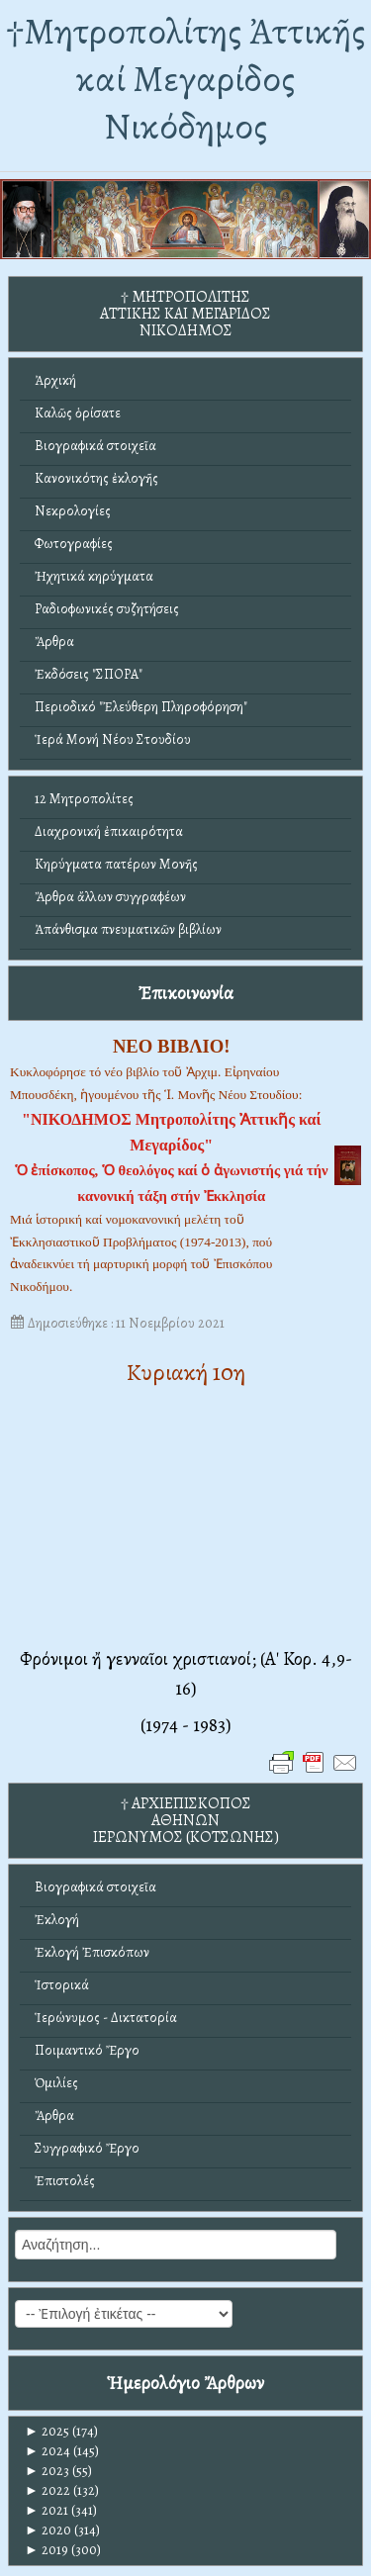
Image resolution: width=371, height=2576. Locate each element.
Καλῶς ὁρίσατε (78, 413)
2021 (46, 2510)
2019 (46, 2549)
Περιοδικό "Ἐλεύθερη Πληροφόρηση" (141, 706)
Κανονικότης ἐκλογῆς (96, 478)
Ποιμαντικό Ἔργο (87, 2050)
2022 (47, 2490)
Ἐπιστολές (65, 2180)
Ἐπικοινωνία (186, 992)
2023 (47, 2470)
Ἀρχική (55, 380)
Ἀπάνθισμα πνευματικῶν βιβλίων (128, 929)
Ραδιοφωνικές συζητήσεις (107, 608)
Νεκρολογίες (73, 511)
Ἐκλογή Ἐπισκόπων (92, 1952)
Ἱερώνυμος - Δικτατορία (106, 2017)
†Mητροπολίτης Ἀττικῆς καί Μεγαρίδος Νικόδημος (185, 78)
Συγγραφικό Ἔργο (87, 2148)
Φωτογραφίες (74, 543)
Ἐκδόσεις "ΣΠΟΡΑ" (88, 674)
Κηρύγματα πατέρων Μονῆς (116, 864)
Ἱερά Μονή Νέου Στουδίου (113, 739)
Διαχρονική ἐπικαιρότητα (109, 831)
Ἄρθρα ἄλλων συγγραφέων (110, 896)
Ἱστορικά (62, 1985)
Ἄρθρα (54, 641)
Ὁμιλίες (56, 2082)
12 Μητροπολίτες (84, 798)
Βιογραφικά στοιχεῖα (95, 445)
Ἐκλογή (57, 1919)
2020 (48, 2530)
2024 (47, 2450)
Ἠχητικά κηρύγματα (94, 576)
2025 (47, 2431)
